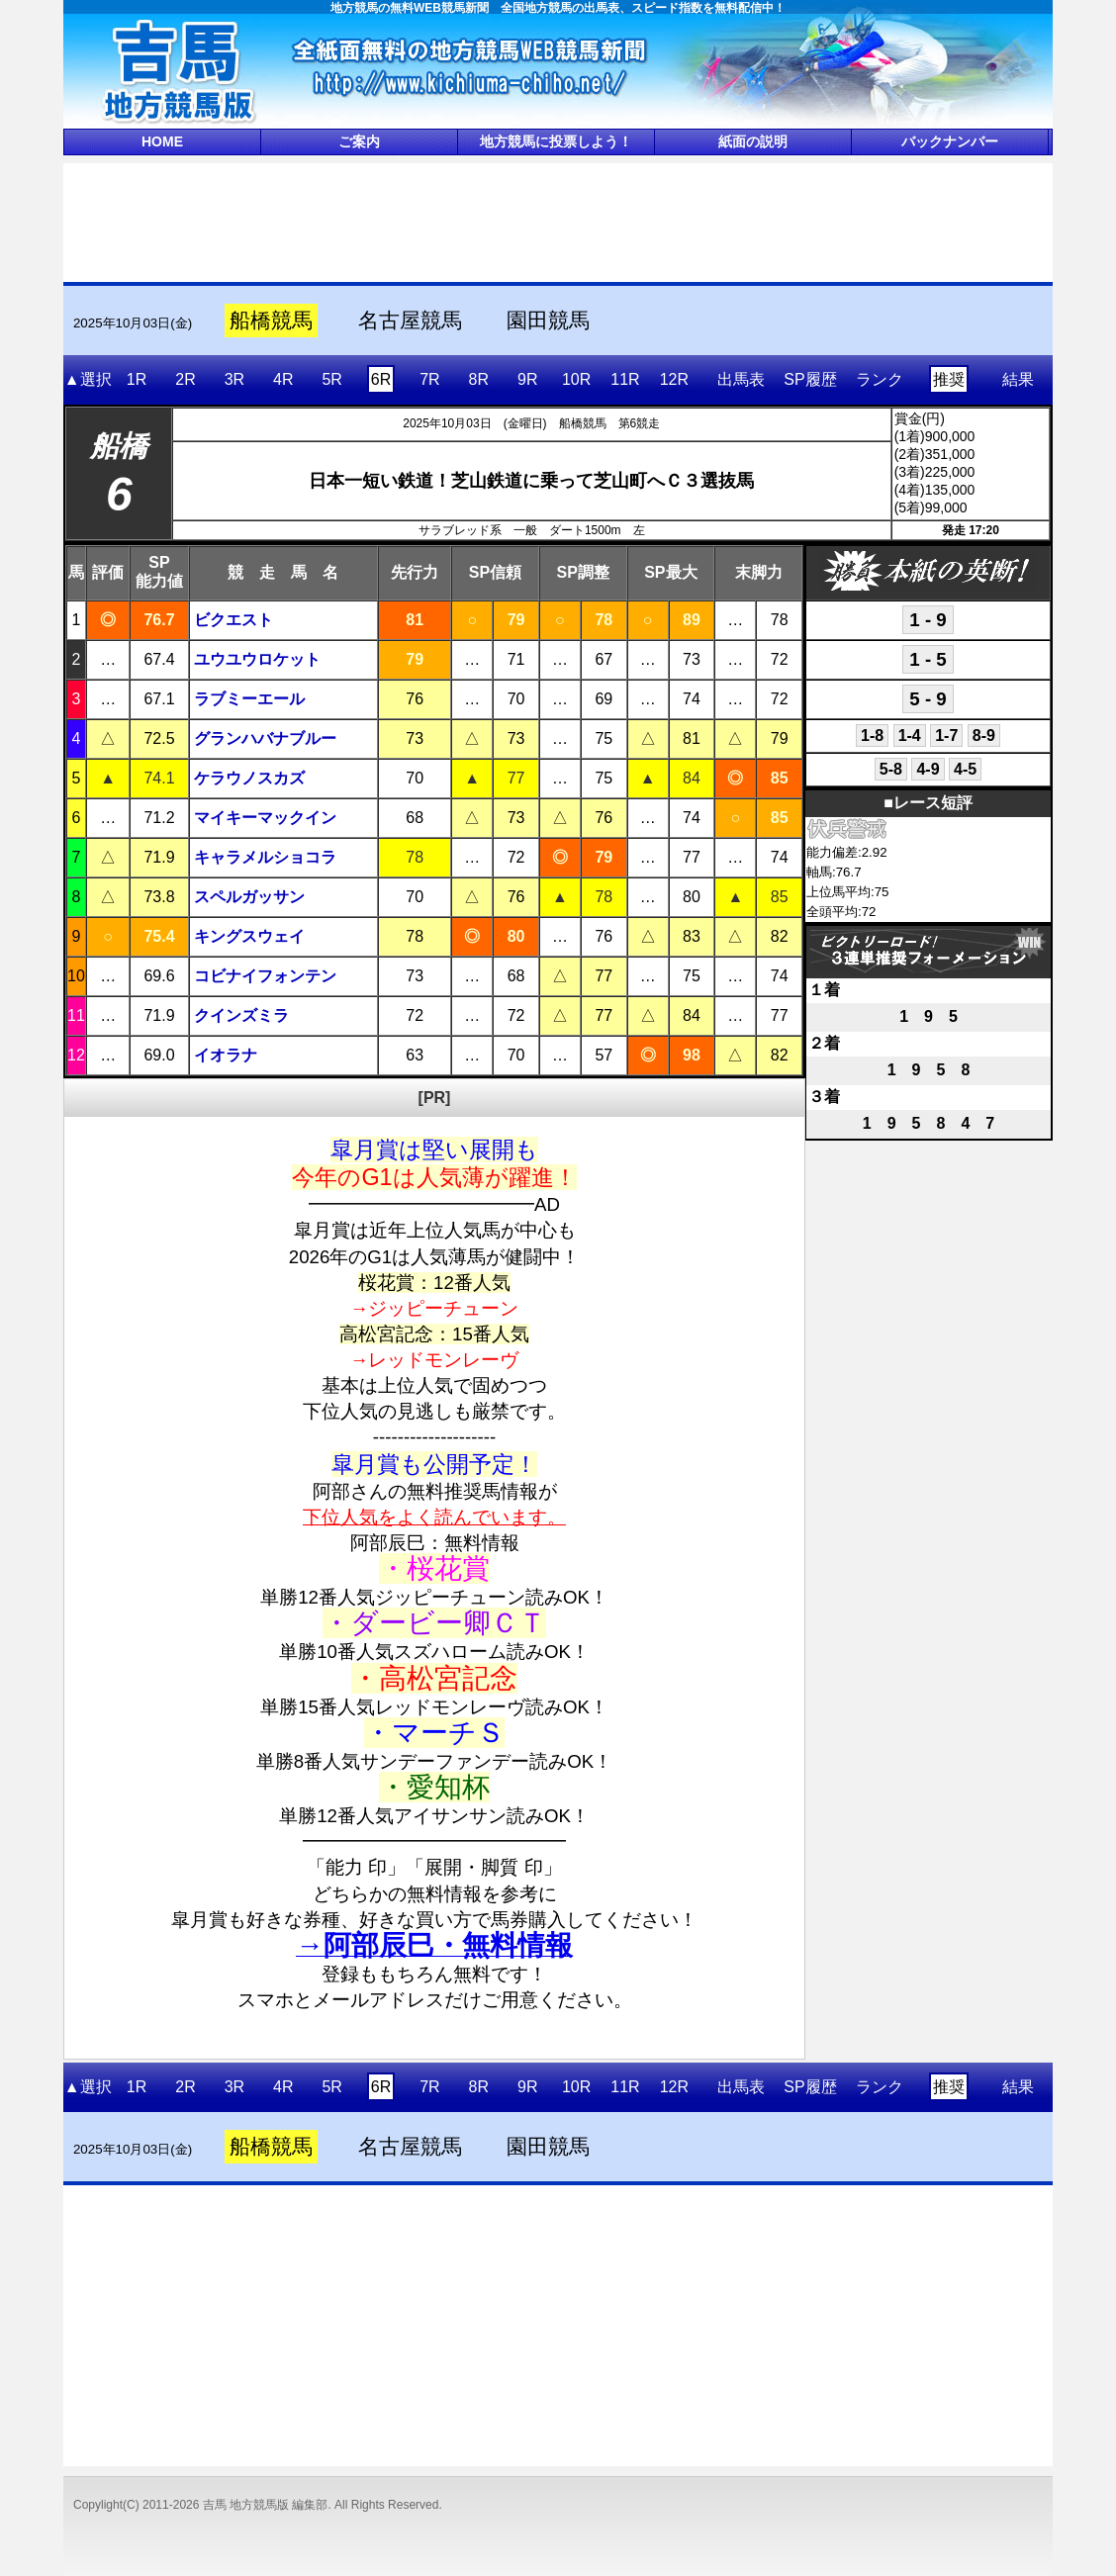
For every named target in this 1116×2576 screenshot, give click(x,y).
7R (429, 379)
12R (674, 379)
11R (624, 379)
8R (479, 379)
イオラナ (225, 1055)
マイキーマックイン (265, 817)
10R (576, 379)
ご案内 (359, 141)
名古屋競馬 (410, 320)
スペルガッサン (249, 896)
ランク (879, 379)
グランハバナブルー (265, 738)
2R (185, 379)
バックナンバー (949, 141)
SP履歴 (810, 379)
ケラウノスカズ (249, 778)
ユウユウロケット (257, 659)
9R (527, 379)
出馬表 (741, 379)
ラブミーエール (249, 698)
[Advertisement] (558, 220)
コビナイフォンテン (265, 975)
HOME (162, 141)
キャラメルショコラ (265, 857)
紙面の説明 (753, 141)
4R (283, 379)
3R (234, 379)
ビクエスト (233, 619)
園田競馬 (548, 320)
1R (136, 379)
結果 (1018, 379)
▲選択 (88, 379)
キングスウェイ (249, 936)
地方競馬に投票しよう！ (556, 141)
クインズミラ (241, 1015)
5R (331, 379)
